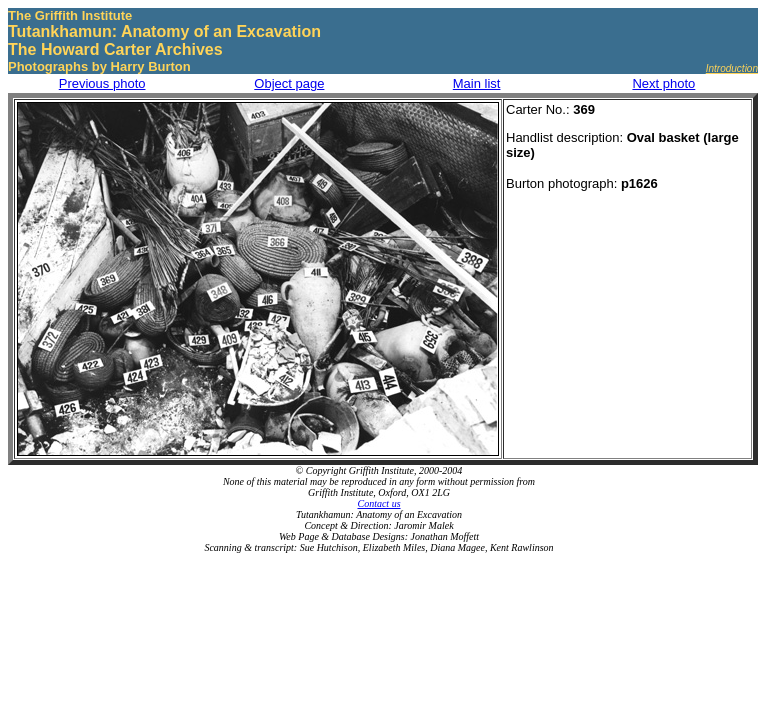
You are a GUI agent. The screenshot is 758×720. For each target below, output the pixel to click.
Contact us (378, 503)
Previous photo (102, 83)
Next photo (663, 83)
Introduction (732, 68)
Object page (289, 83)
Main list (477, 83)
